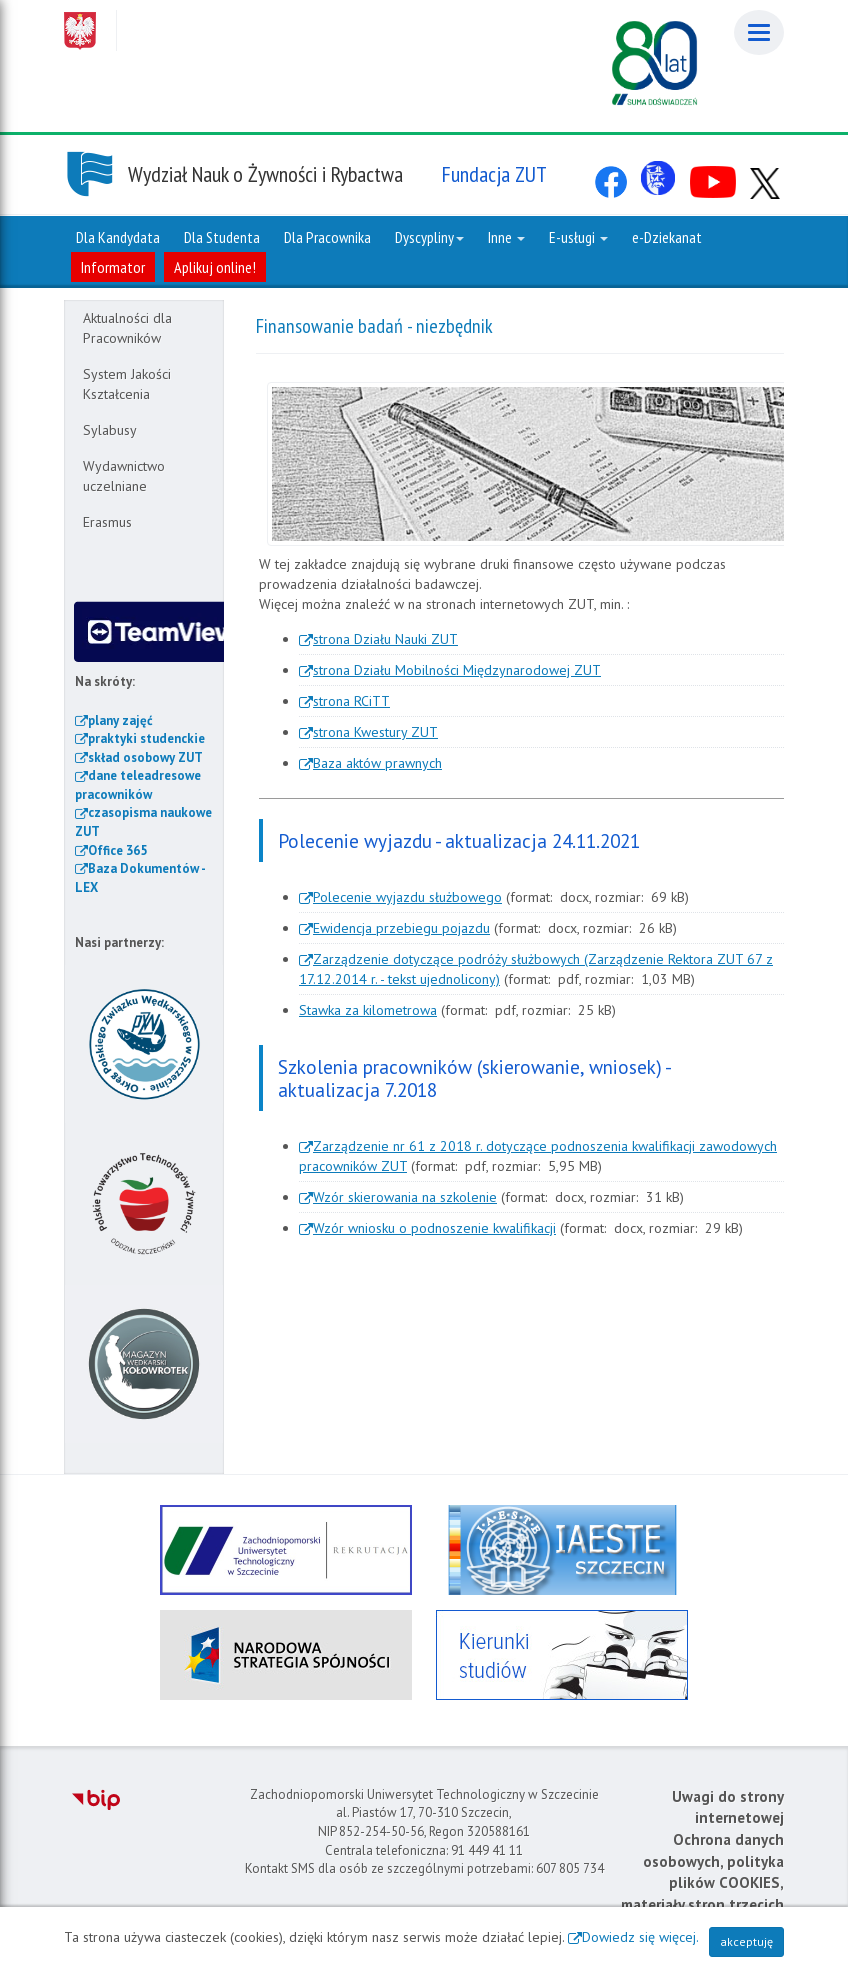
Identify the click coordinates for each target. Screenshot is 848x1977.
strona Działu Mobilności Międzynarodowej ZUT (457, 670)
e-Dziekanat (667, 237)
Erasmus (107, 522)
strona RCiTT (351, 701)
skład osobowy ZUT (145, 757)
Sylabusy (110, 430)
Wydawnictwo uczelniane (124, 476)
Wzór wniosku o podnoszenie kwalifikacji (434, 1228)
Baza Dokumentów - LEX (140, 878)
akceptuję (746, 1941)
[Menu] (759, 32)
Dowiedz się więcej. (640, 1937)
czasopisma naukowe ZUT (143, 822)
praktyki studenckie (146, 738)
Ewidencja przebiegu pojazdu (401, 928)
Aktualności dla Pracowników (127, 328)
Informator (113, 267)
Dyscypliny (429, 237)
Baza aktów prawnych (377, 763)
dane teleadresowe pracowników (138, 785)
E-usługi (578, 237)
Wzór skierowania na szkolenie (405, 1197)
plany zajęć (120, 720)
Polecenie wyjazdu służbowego (407, 897)
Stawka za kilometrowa (368, 1010)
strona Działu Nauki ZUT (385, 639)
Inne (506, 237)
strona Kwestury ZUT (375, 732)
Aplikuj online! (215, 267)
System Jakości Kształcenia (127, 384)
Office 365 (117, 850)
